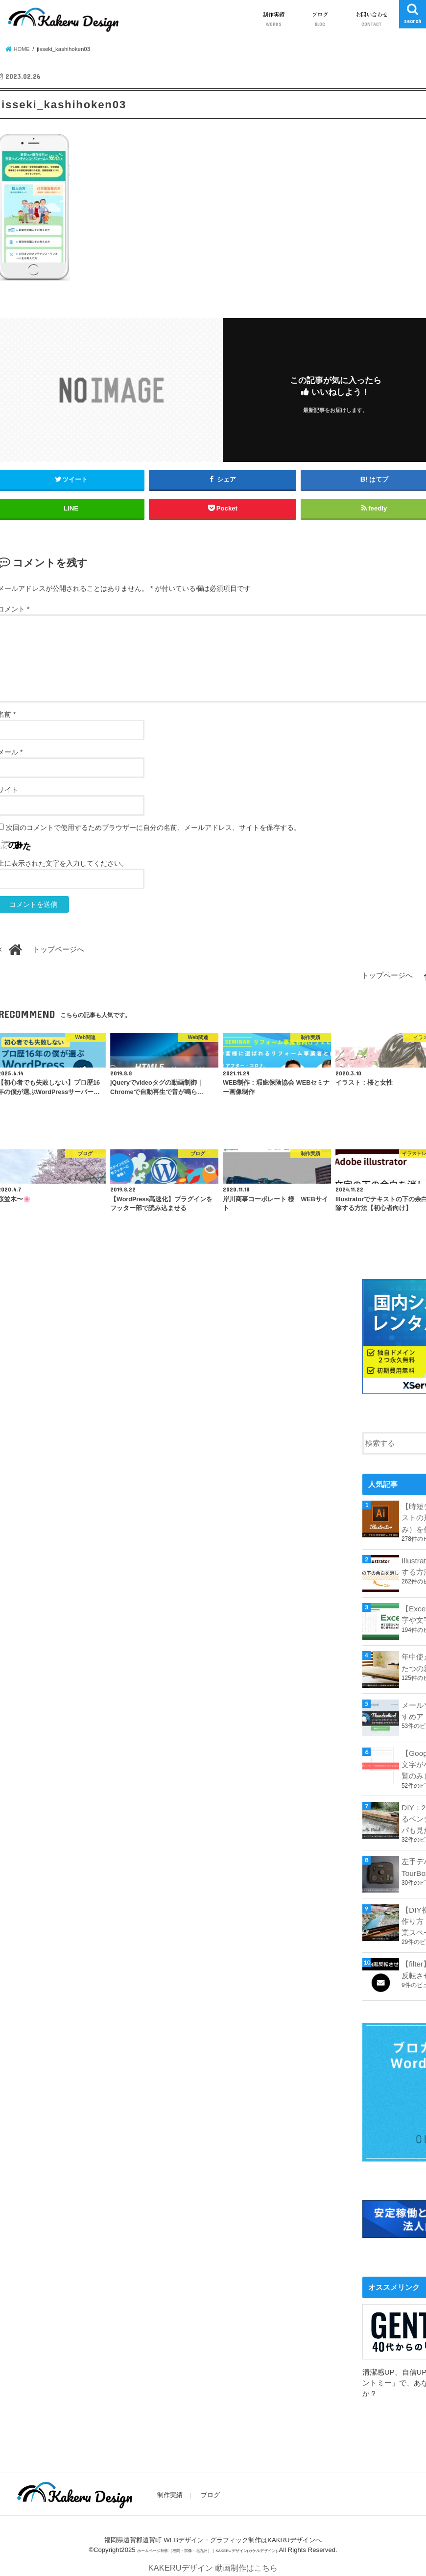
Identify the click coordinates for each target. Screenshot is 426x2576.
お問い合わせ (371, 19)
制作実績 (273, 19)
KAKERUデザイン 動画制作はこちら (213, 2561)
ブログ (320, 19)
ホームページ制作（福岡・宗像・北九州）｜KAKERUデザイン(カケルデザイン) (207, 2543)
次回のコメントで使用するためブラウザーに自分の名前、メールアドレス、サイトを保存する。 (153, 827)
